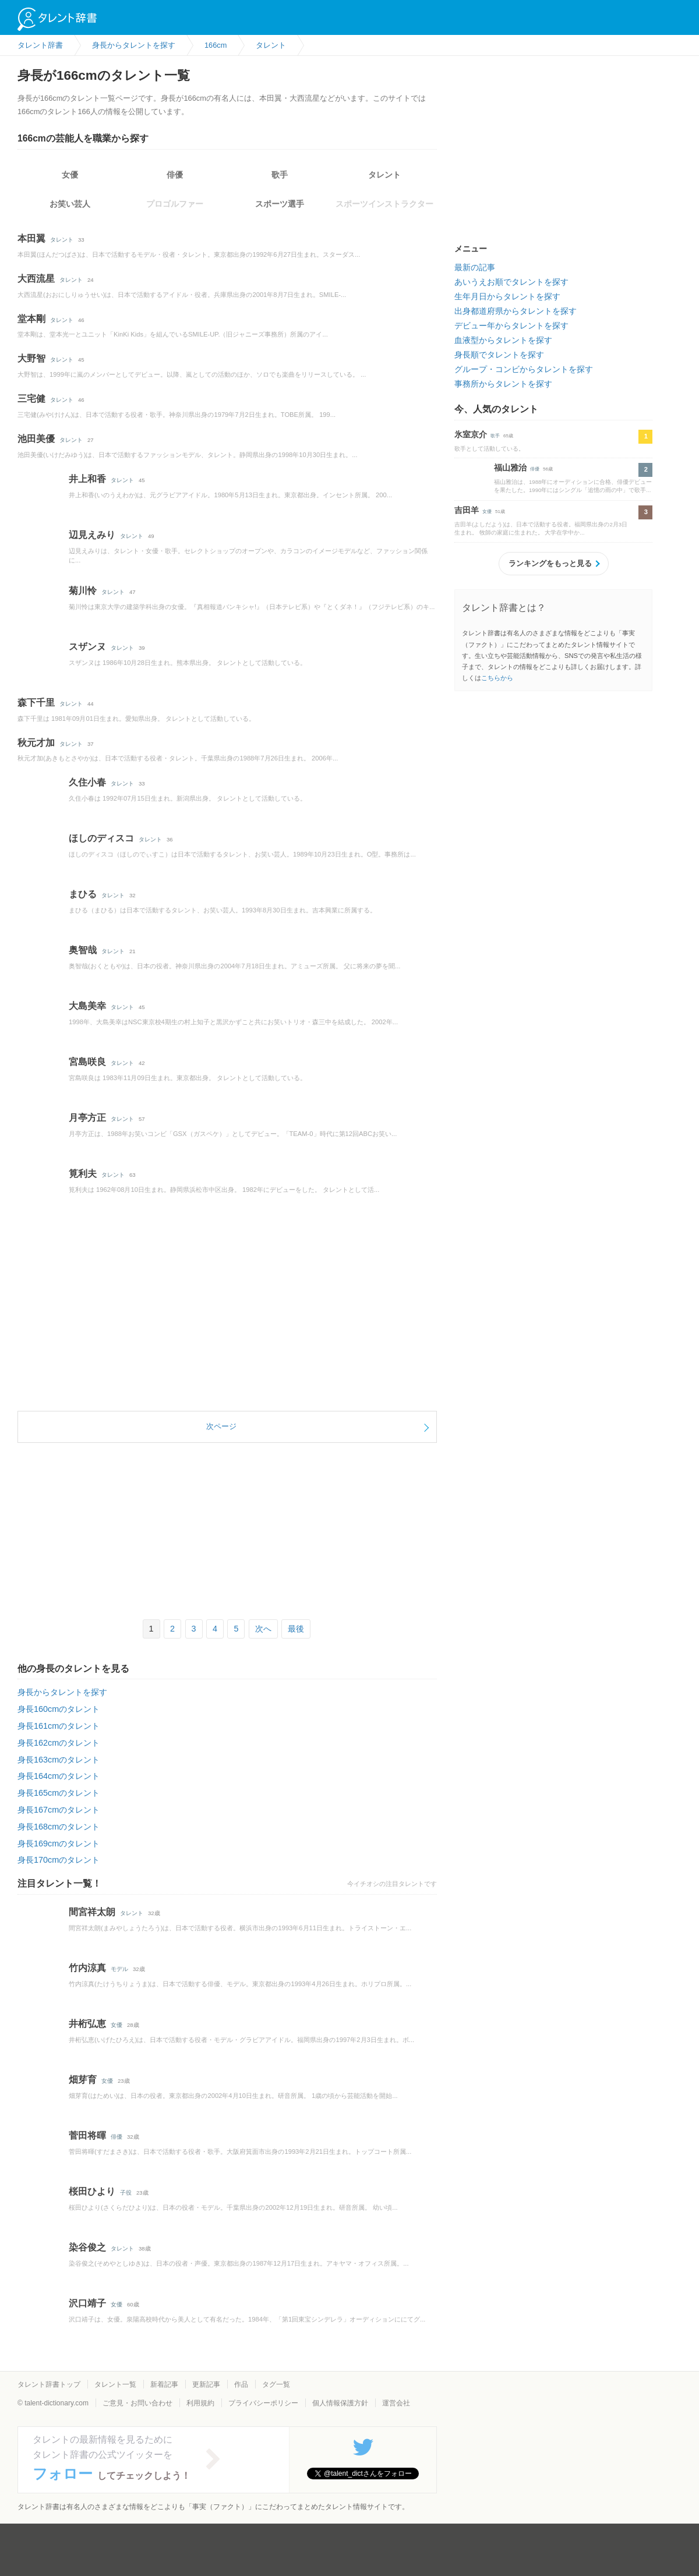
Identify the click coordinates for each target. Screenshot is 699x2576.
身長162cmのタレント (58, 1742)
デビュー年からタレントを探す (511, 325)
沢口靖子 (87, 2303)
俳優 (175, 174)
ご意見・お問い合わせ (137, 2403)
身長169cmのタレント (58, 1843)
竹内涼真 (87, 1968)
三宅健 (31, 399)
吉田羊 (466, 510)
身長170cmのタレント (58, 1859)
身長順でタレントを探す (499, 354)
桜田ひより (92, 2191)
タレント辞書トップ (48, 2384)
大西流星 (36, 279)
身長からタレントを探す (62, 1692)
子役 (126, 2192)
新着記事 (164, 2384)
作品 (241, 2384)
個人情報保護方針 (340, 2403)
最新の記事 (474, 267)
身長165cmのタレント (58, 1792)
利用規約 (200, 2403)
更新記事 (206, 2384)
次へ (263, 1628)
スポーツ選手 (279, 203)
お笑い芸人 (70, 203)
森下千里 (36, 702)
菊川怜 (83, 591)
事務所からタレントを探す (503, 383)
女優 (70, 174)
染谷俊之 (87, 2247)
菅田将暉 (87, 2135)
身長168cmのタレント (58, 1826)
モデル (119, 1969)
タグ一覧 (276, 2384)
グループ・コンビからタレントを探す (523, 369)
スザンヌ (87, 647)
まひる (83, 894)
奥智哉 (83, 950)
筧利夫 (83, 1174)
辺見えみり (92, 535)
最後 (296, 1628)
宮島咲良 (87, 1062)
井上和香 (87, 479)
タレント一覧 (115, 2384)
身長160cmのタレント (58, 1709)
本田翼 (31, 238)
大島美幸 (87, 1006)
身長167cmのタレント (58, 1809)
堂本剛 (31, 319)
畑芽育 (83, 2080)
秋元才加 (36, 743)
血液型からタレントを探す (503, 340)
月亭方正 (87, 1118)
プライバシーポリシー (263, 2403)
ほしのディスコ (101, 838)
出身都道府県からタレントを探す (515, 311)
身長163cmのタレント (58, 1759)
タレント (384, 174)
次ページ (221, 1426)
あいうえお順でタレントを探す (511, 281)
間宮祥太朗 (92, 1912)
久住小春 (87, 782)
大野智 (31, 358)
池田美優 (36, 439)
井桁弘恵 (87, 2024)
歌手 (279, 174)
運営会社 (396, 2403)
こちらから (497, 677)
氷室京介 (470, 434)
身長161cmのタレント (58, 1726)
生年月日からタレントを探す (507, 296)
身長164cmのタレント (58, 1776)
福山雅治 (510, 467)
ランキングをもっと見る (550, 563)
